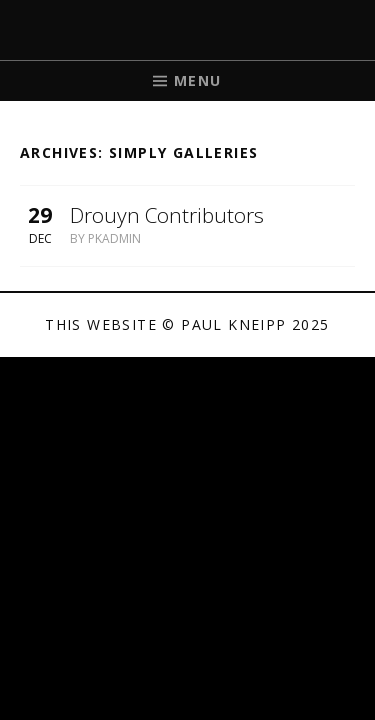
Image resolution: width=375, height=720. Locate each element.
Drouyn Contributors (167, 215)
